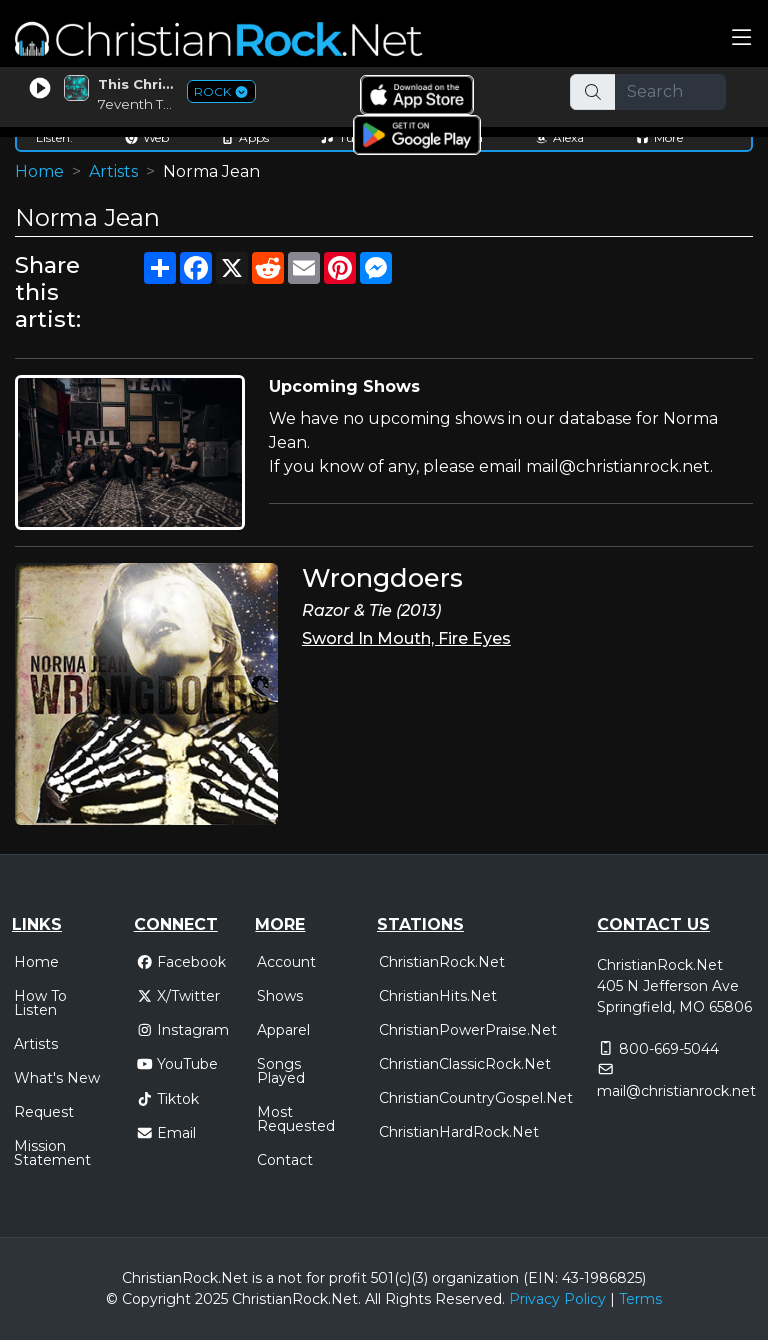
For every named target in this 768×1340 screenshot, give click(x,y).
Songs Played (281, 1071)
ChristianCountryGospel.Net (476, 1098)
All (373, 1299)
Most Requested (296, 1119)
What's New (57, 1078)
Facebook (181, 962)
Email (166, 1133)
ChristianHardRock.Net (459, 1132)
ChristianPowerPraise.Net (468, 1030)
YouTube (177, 1064)
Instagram (183, 1030)
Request (44, 1112)
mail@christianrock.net (676, 1091)
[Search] (671, 92)
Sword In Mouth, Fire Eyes (406, 638)
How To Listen (40, 1003)
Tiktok (168, 1099)
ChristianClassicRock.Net (465, 1064)
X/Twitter (178, 996)
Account (286, 962)
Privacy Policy (557, 1299)
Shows (280, 996)
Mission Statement (52, 1153)
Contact (285, 1160)
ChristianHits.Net (438, 996)
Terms (640, 1299)
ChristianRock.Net (442, 962)
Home (39, 171)
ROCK (221, 91)
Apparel (283, 1030)
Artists (113, 171)
